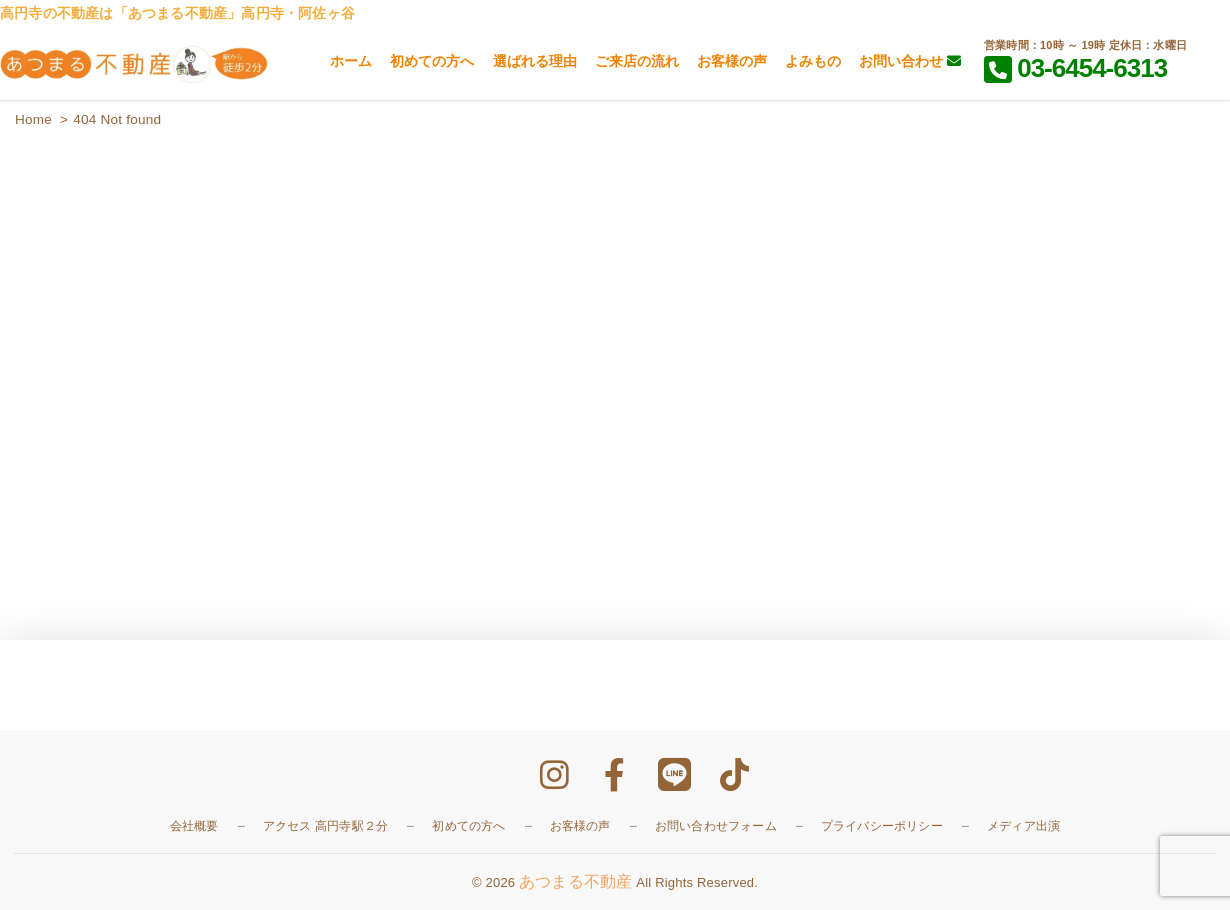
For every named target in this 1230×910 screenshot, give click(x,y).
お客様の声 (732, 61)
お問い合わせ (910, 61)
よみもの (813, 61)
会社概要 (194, 826)
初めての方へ (432, 61)
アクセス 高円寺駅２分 (326, 826)
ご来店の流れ (637, 61)
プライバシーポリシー (882, 826)
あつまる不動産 (575, 881)
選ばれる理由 (535, 61)
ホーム (351, 61)
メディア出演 (1023, 826)
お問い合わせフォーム (716, 826)
